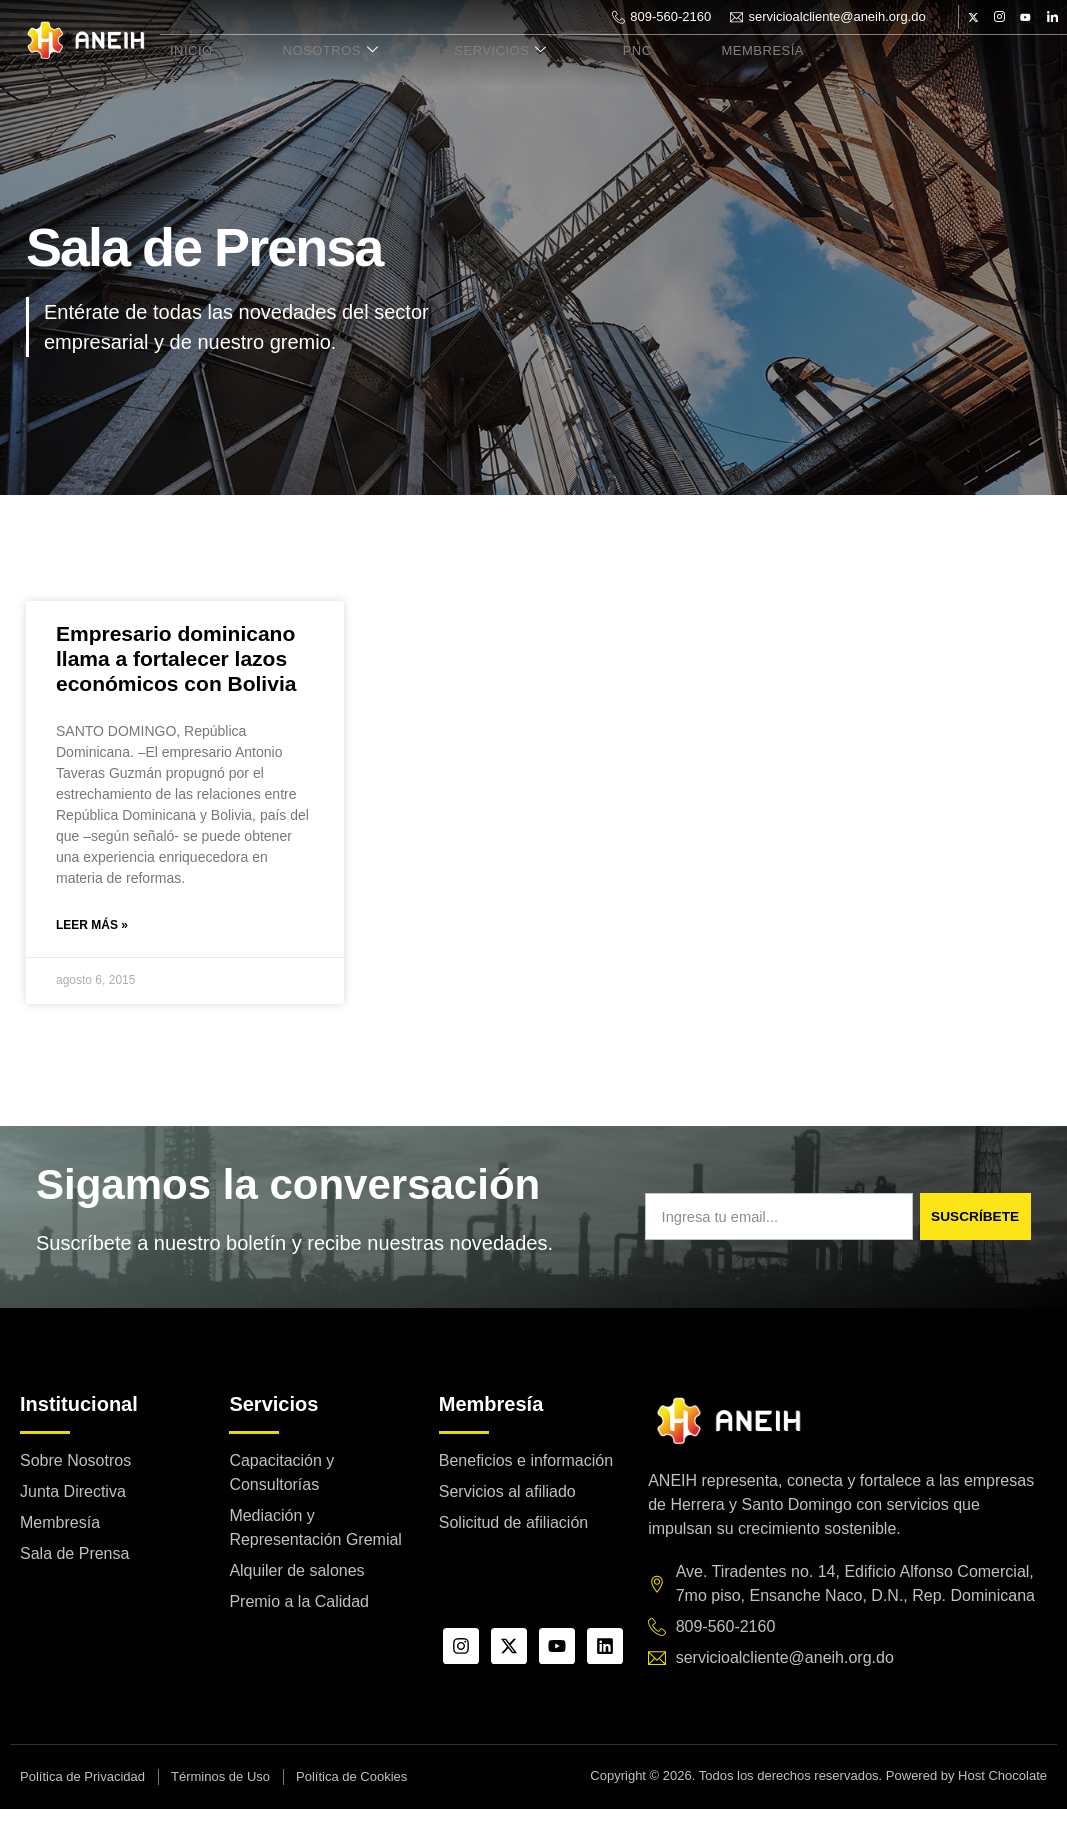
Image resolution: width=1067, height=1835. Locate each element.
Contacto (200, 94)
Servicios (462, 71)
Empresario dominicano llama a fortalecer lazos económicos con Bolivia (176, 682)
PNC (582, 71)
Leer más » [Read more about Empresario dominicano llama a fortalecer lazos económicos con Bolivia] (92, 951)
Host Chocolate (1002, 1802)
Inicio (183, 71)
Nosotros (307, 71)
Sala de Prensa (850, 71)
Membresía (693, 71)
